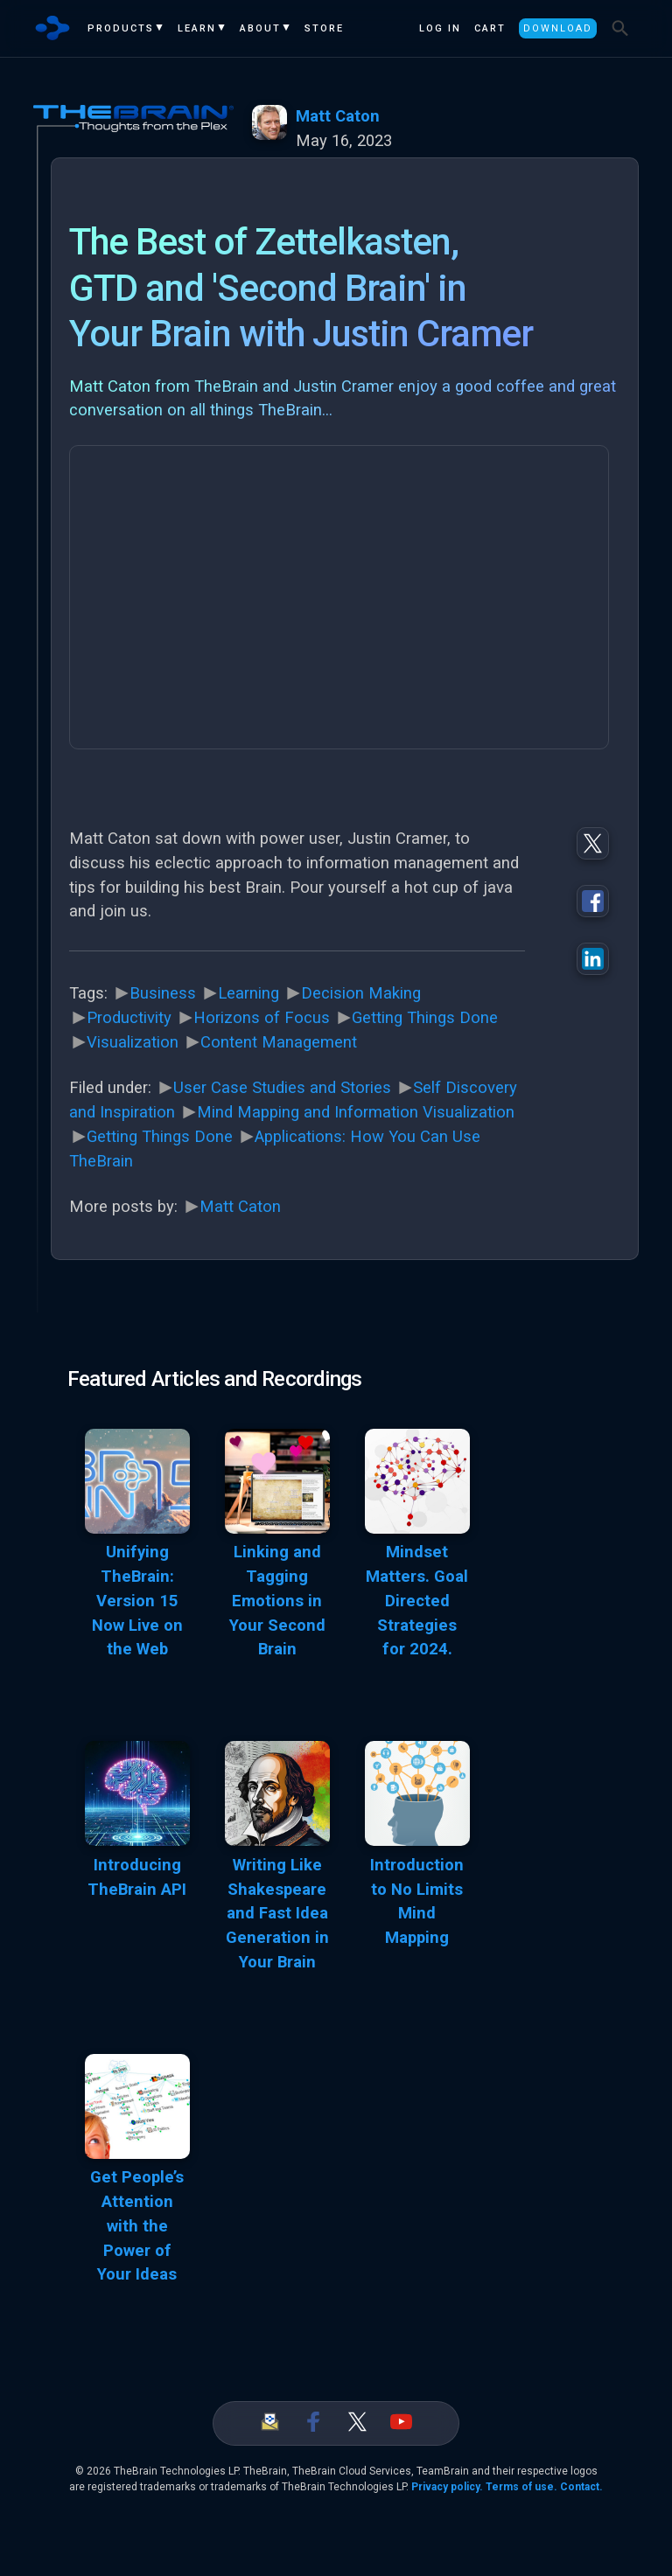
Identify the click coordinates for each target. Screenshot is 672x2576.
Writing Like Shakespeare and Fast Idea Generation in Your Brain (277, 1913)
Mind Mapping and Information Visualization (355, 1112)
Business (163, 993)
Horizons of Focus (261, 1017)
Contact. (581, 2487)
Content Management (278, 1042)
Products (121, 28)
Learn (197, 28)
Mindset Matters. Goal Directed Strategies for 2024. (417, 1600)
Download (557, 28)
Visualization (132, 1042)
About (260, 28)
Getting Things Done (425, 1017)
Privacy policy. (447, 2487)
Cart (490, 28)
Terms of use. (521, 2487)
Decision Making (361, 993)
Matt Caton (338, 116)
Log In (440, 28)
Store (324, 28)
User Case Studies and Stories (282, 1087)
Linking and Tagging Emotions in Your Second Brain (277, 1600)
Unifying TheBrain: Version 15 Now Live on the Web (137, 1600)
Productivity (129, 1017)
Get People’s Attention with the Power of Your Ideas (137, 2226)
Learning (248, 993)
